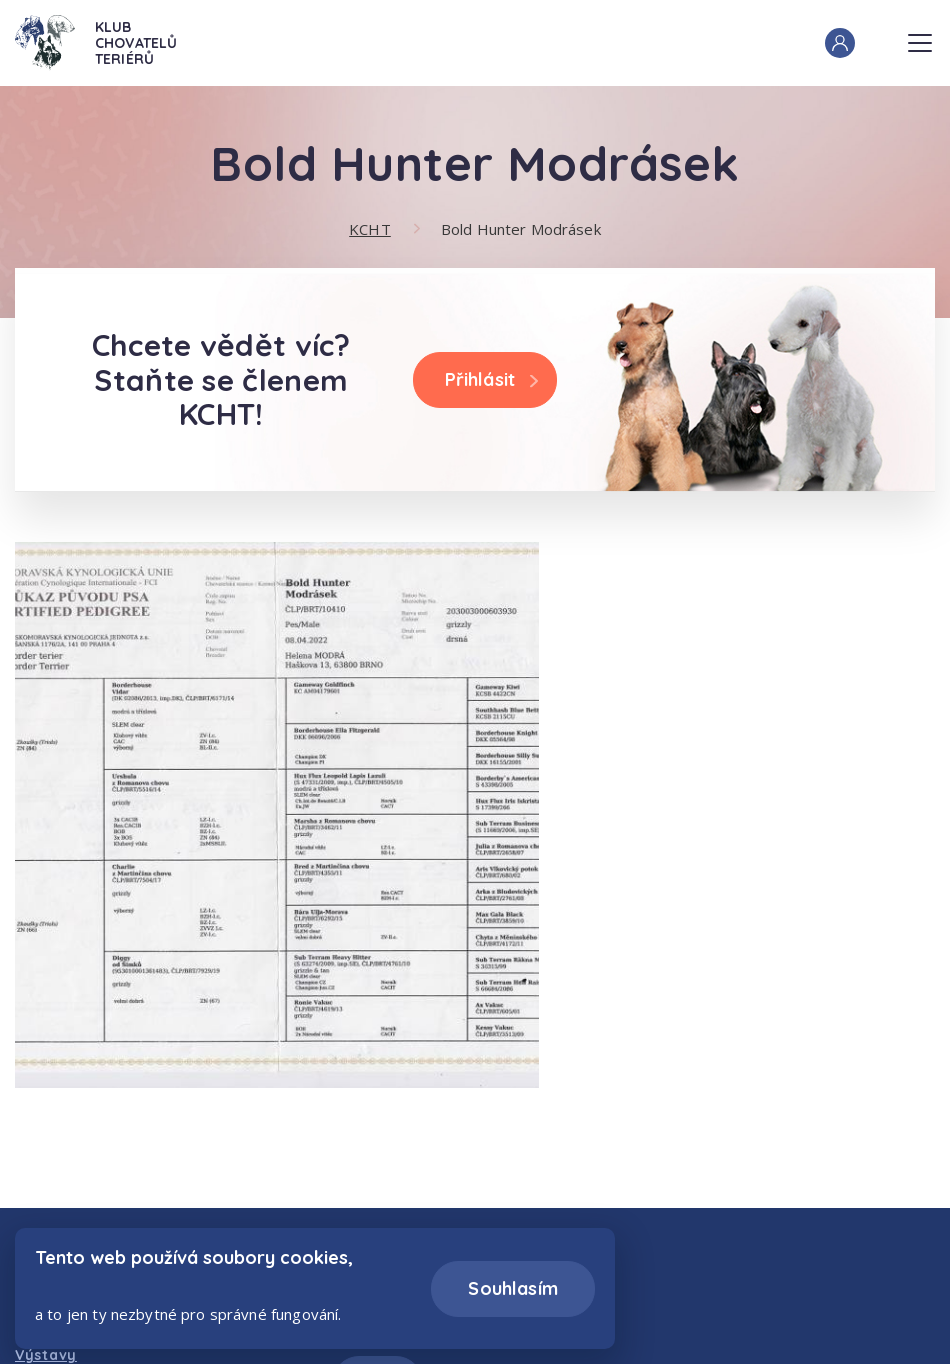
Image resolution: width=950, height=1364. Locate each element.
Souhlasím (513, 1288)
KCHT (370, 229)
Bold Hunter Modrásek (521, 229)
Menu (920, 37)
